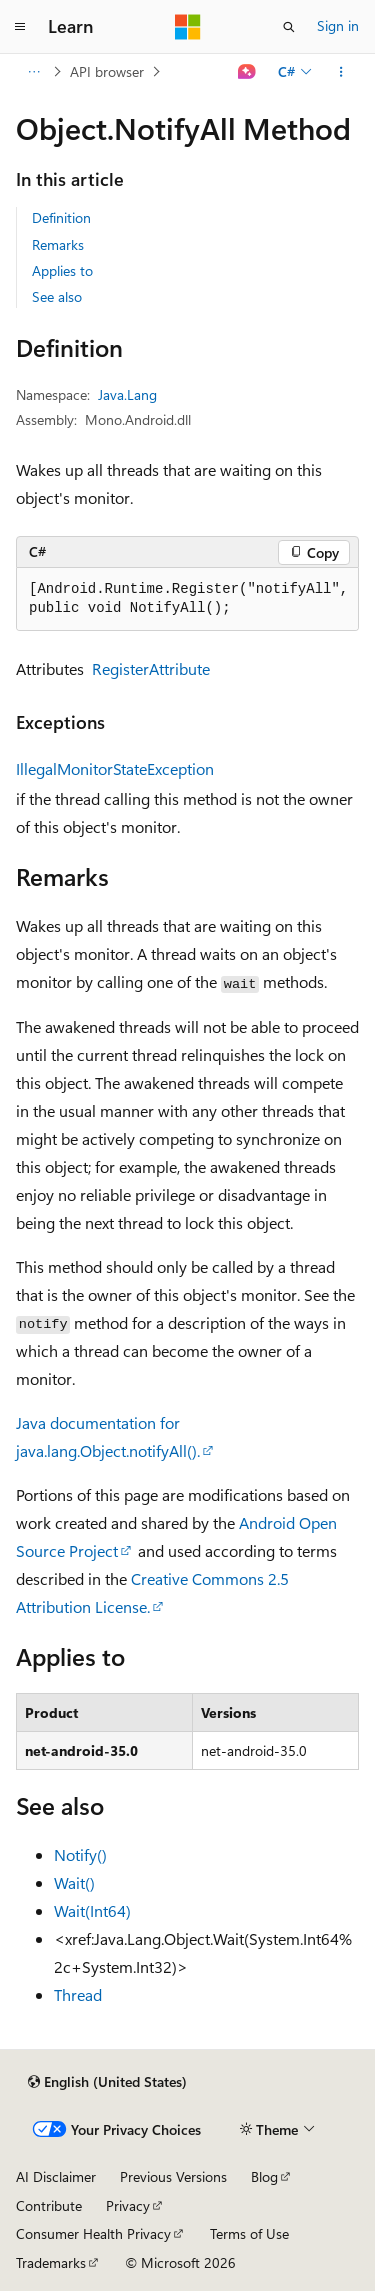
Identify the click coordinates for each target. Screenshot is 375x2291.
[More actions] (341, 72)
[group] (187, 599)
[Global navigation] (20, 27)
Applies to (62, 270)
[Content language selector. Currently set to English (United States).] (107, 2082)
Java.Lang (127, 394)
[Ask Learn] (247, 72)
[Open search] (289, 27)
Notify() (80, 1854)
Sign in (338, 25)
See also (57, 296)
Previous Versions (173, 2176)
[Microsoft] (188, 27)
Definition (61, 217)
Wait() (74, 1882)
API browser (107, 71)
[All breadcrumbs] (33, 72)
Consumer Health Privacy (93, 2233)
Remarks (58, 244)
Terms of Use (249, 2233)
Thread (78, 1994)
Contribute (49, 2205)
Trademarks (51, 2262)
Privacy (128, 2205)
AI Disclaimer (56, 2176)
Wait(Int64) (92, 1910)
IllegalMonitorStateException (115, 768)
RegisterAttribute (151, 668)
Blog (264, 2176)
